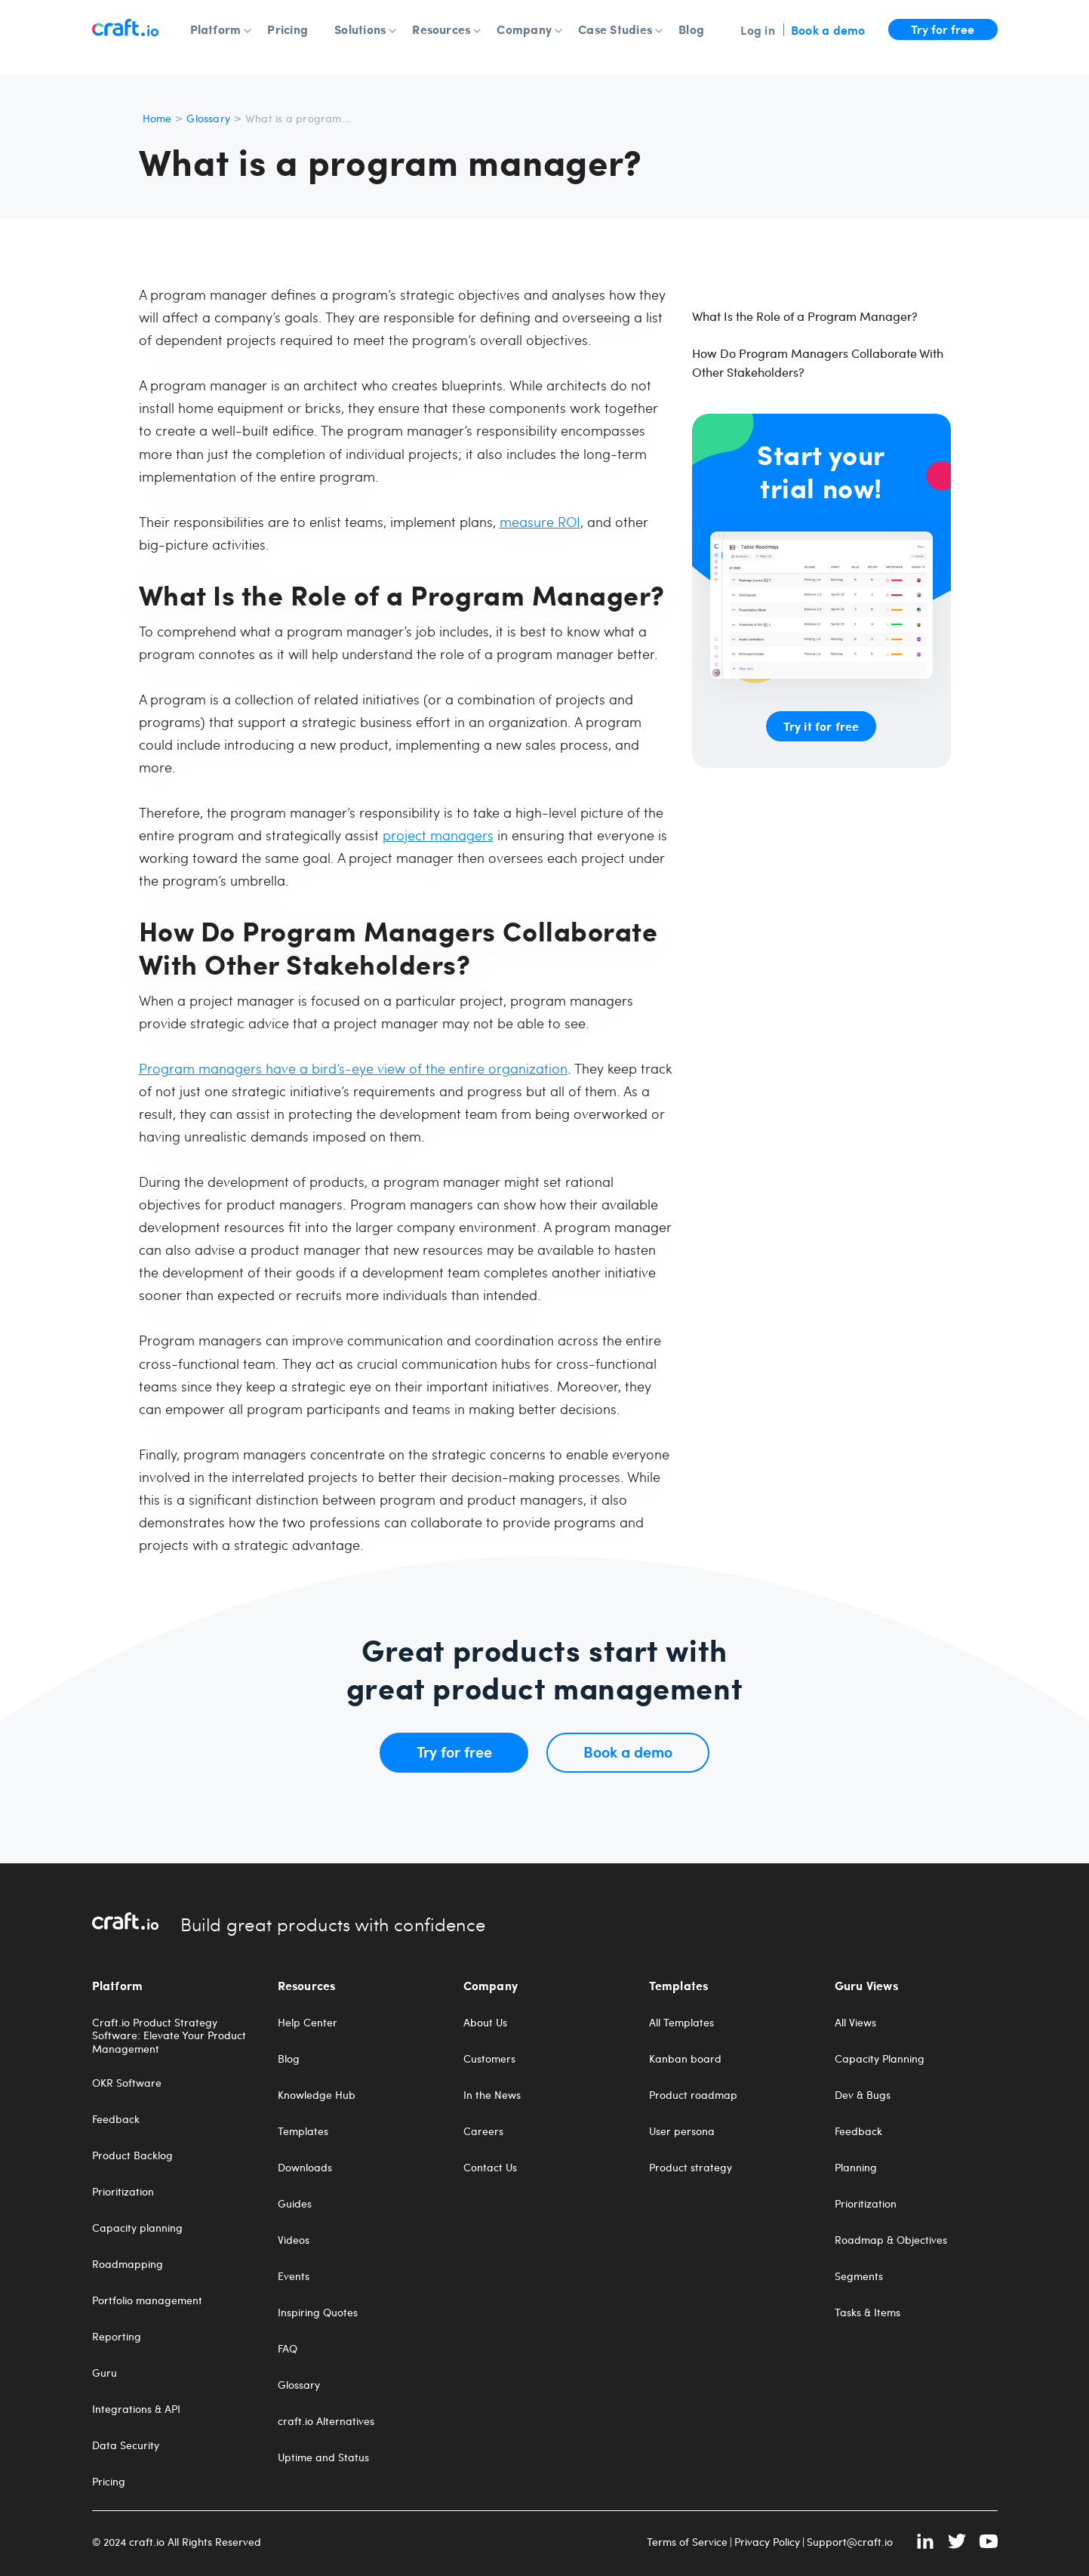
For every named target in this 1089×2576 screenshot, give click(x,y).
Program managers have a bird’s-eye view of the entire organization (353, 1067)
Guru (104, 2373)
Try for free (942, 28)
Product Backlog (132, 2155)
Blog (691, 29)
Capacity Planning (879, 2059)
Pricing (287, 29)
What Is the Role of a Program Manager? (805, 316)
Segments (859, 2276)
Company (524, 29)
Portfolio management (147, 2300)
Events (293, 2276)
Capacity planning (137, 2228)
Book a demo (828, 29)
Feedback (116, 2119)
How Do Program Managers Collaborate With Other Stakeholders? (817, 362)
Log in (757, 29)
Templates (303, 2131)
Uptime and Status (323, 2457)
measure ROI (540, 521)
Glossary (208, 118)
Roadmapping (127, 2264)
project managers (438, 834)
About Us (485, 2022)
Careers (483, 2131)
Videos (293, 2240)
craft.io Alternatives (326, 2421)
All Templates (681, 2022)
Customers (489, 2059)
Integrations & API (136, 2409)
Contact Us (490, 2167)
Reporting (116, 2336)
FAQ (287, 2349)
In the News (492, 2095)
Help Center (307, 2022)
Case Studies (615, 29)
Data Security (125, 2445)
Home (157, 118)
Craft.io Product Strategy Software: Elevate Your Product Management (169, 2036)
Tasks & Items (867, 2312)
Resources (441, 29)
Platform (215, 29)
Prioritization (123, 2192)
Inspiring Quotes (318, 2312)
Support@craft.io (850, 2542)
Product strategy (690, 2167)
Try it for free (821, 726)
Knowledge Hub (316, 2095)
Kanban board (685, 2059)
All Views (855, 2022)
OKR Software (127, 2083)
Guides (295, 2204)
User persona (682, 2131)
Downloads (305, 2167)
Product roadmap (693, 2095)
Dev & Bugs (863, 2095)
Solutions (360, 29)
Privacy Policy (767, 2542)
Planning (856, 2167)
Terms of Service (687, 2542)
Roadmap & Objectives (891, 2240)
